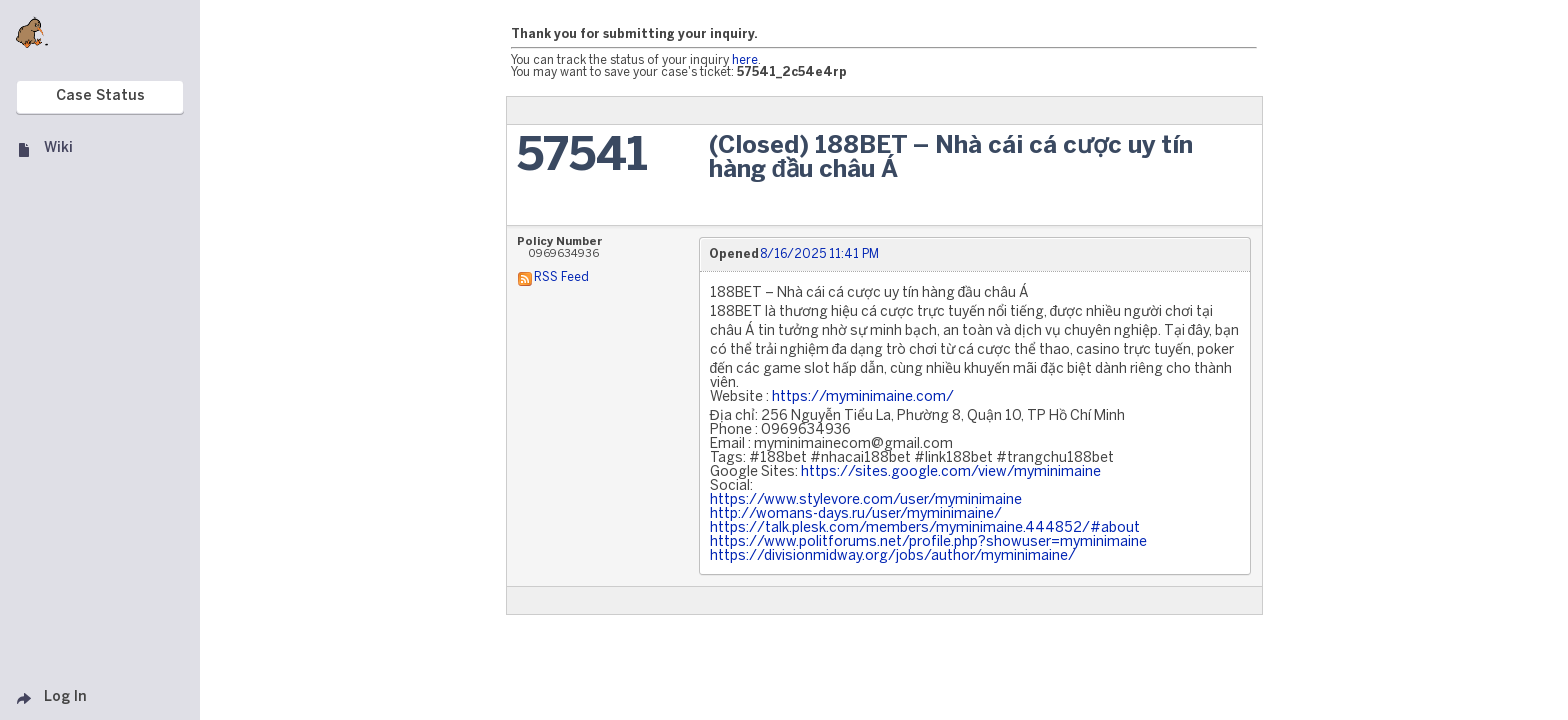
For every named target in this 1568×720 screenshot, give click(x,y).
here (745, 60)
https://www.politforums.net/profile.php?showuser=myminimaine (928, 542)
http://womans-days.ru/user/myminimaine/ (856, 514)
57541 (582, 157)
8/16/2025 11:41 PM (819, 254)
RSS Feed (561, 277)
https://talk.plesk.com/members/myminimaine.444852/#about (925, 528)
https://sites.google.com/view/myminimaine (951, 472)
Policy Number (560, 242)
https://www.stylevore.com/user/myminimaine (866, 500)
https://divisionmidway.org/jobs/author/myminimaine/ (893, 556)
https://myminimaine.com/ (863, 397)
